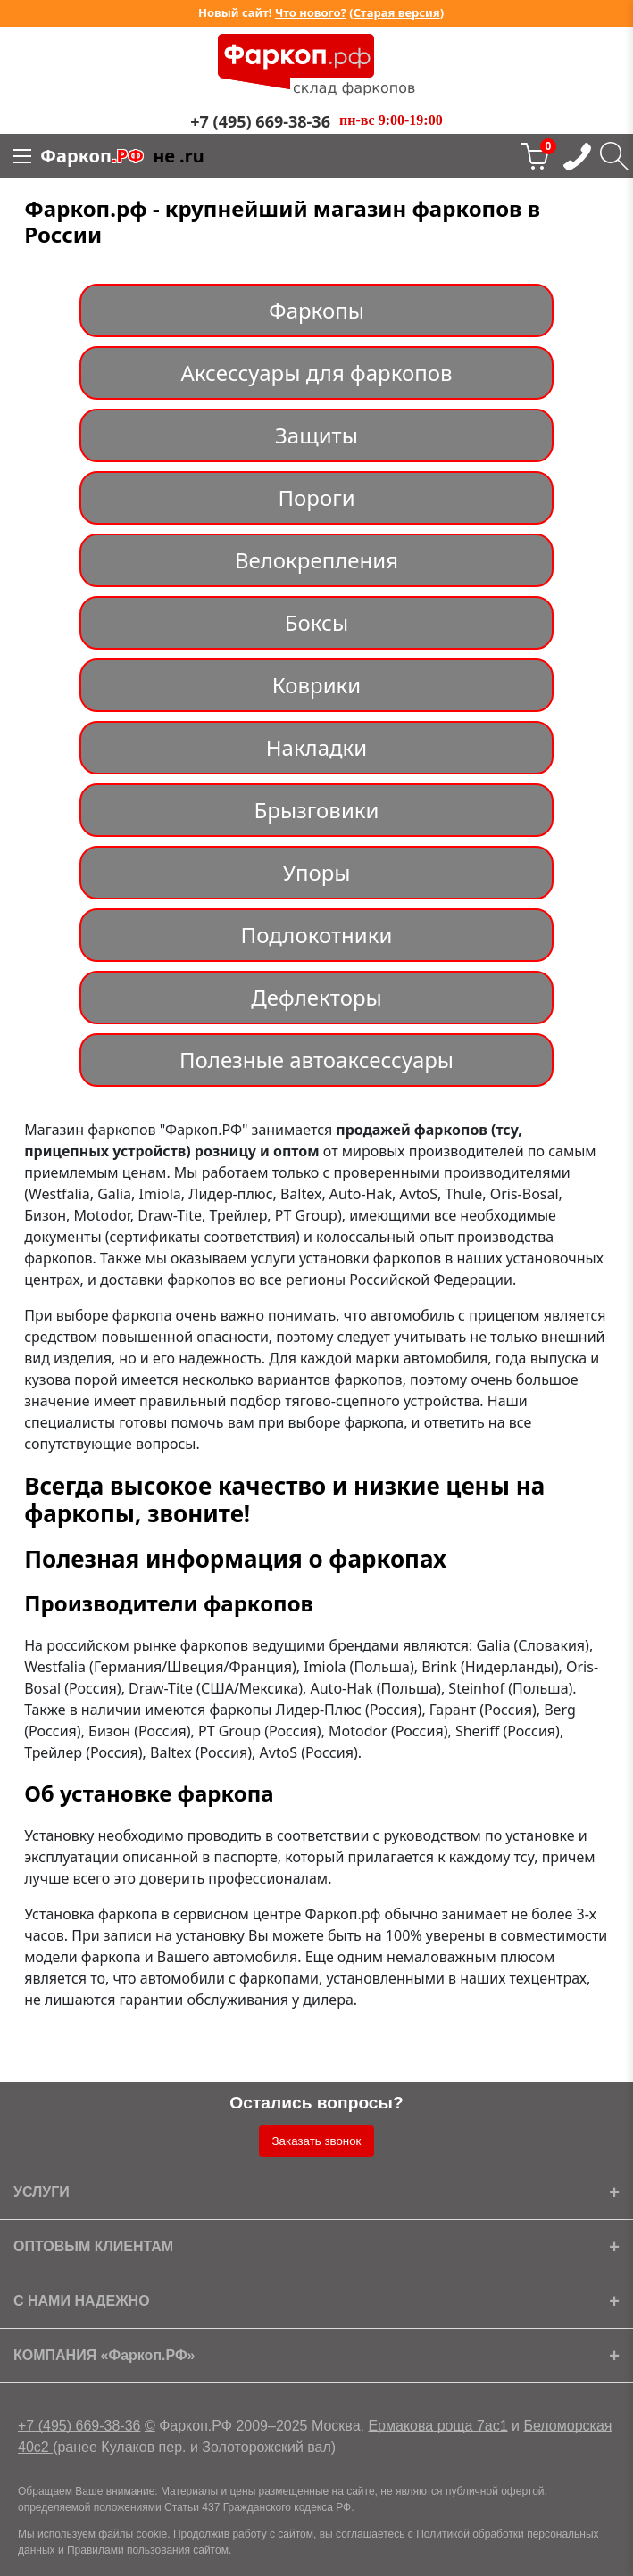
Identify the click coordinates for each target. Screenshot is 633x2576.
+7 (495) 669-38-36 (79, 2425)
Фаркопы (316, 310)
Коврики (316, 685)
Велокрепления (316, 560)
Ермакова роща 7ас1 (437, 2425)
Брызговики (316, 809)
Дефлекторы (316, 997)
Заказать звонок (317, 2141)
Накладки (317, 747)
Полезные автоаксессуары (316, 1059)
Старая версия (397, 12)
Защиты (316, 435)
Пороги (316, 497)
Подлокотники (317, 934)
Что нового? (310, 12)
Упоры (316, 872)
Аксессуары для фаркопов (316, 372)
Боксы (316, 622)
